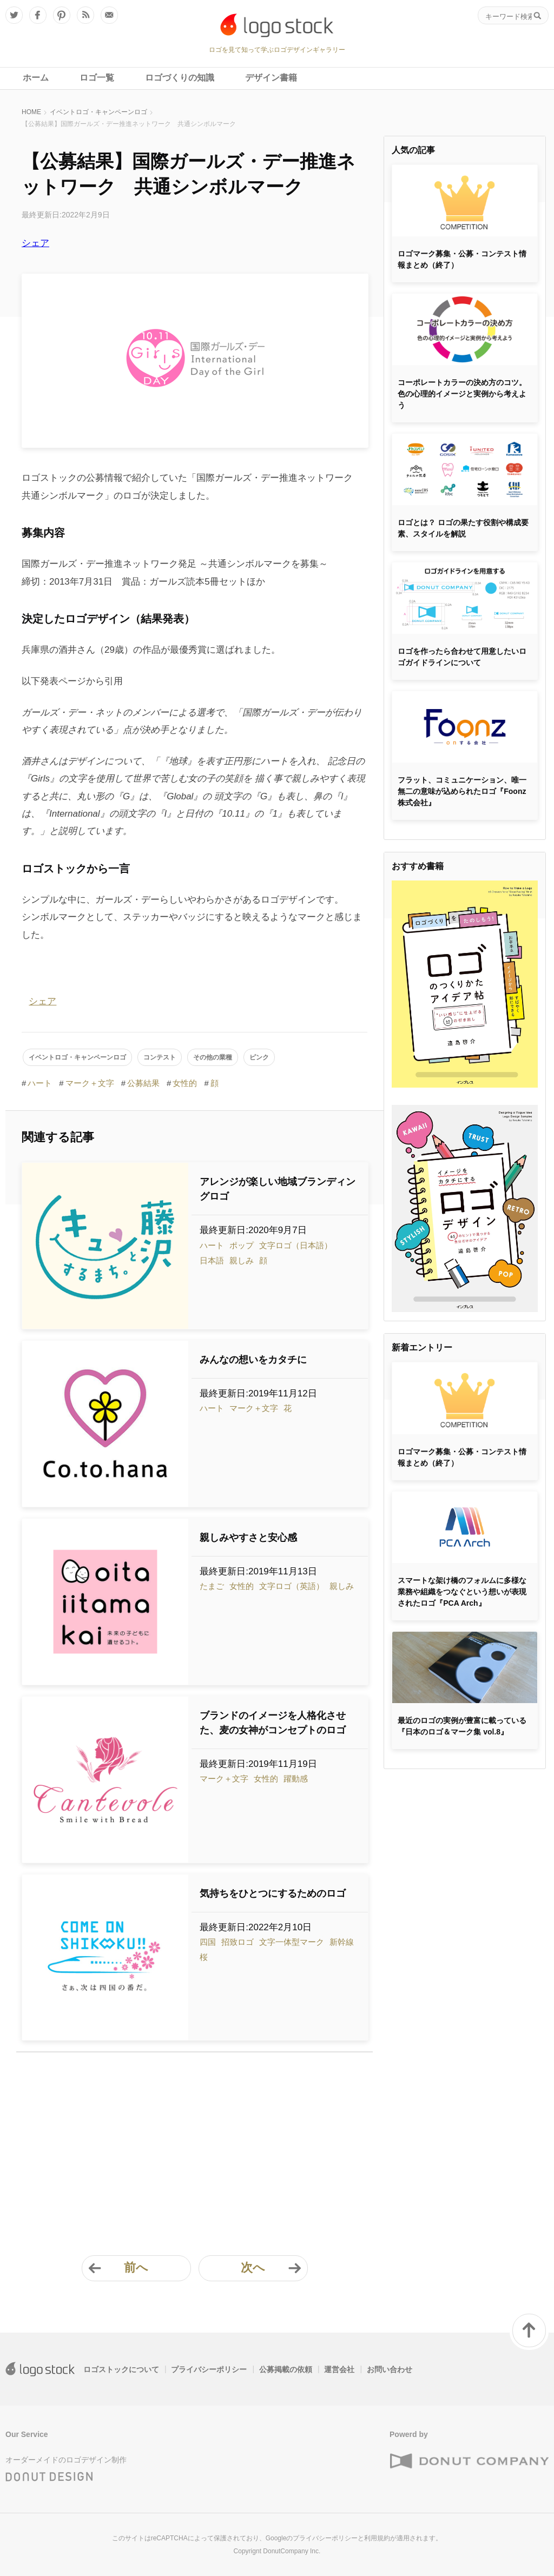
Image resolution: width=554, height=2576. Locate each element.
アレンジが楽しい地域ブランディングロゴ (277, 1189)
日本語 (212, 1260)
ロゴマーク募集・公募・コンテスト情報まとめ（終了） (462, 259)
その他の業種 (212, 1057)
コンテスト (159, 1057)
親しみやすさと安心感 (248, 1537)
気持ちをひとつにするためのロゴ (273, 1893)
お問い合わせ (389, 2369)
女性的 (185, 1083)
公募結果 (143, 1083)
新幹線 (341, 1941)
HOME (31, 112)
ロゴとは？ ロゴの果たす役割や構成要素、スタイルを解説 (463, 528)
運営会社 (339, 2369)
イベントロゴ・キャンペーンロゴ (98, 112)
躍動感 (295, 1778)
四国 (208, 1941)
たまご (212, 1586)
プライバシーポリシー (209, 2369)
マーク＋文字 (89, 1083)
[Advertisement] (194, 2147)
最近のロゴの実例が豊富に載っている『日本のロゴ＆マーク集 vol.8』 (462, 1726)
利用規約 (377, 2538)
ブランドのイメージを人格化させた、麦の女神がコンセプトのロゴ (273, 1723)
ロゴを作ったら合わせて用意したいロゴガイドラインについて (462, 657)
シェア (35, 243)
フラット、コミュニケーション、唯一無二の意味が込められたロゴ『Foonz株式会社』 (462, 791)
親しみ (241, 1260)
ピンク (259, 1057)
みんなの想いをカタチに (253, 1359)
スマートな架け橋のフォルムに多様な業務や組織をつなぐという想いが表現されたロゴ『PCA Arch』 (462, 1591)
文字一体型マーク (291, 1941)
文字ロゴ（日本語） (295, 1245)
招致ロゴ (237, 1941)
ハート (40, 1083)
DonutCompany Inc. (291, 2551)
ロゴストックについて (121, 2369)
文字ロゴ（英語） (291, 1586)
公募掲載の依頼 (285, 2369)
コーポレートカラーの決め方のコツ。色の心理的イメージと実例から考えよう (462, 393)
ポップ (241, 1245)
